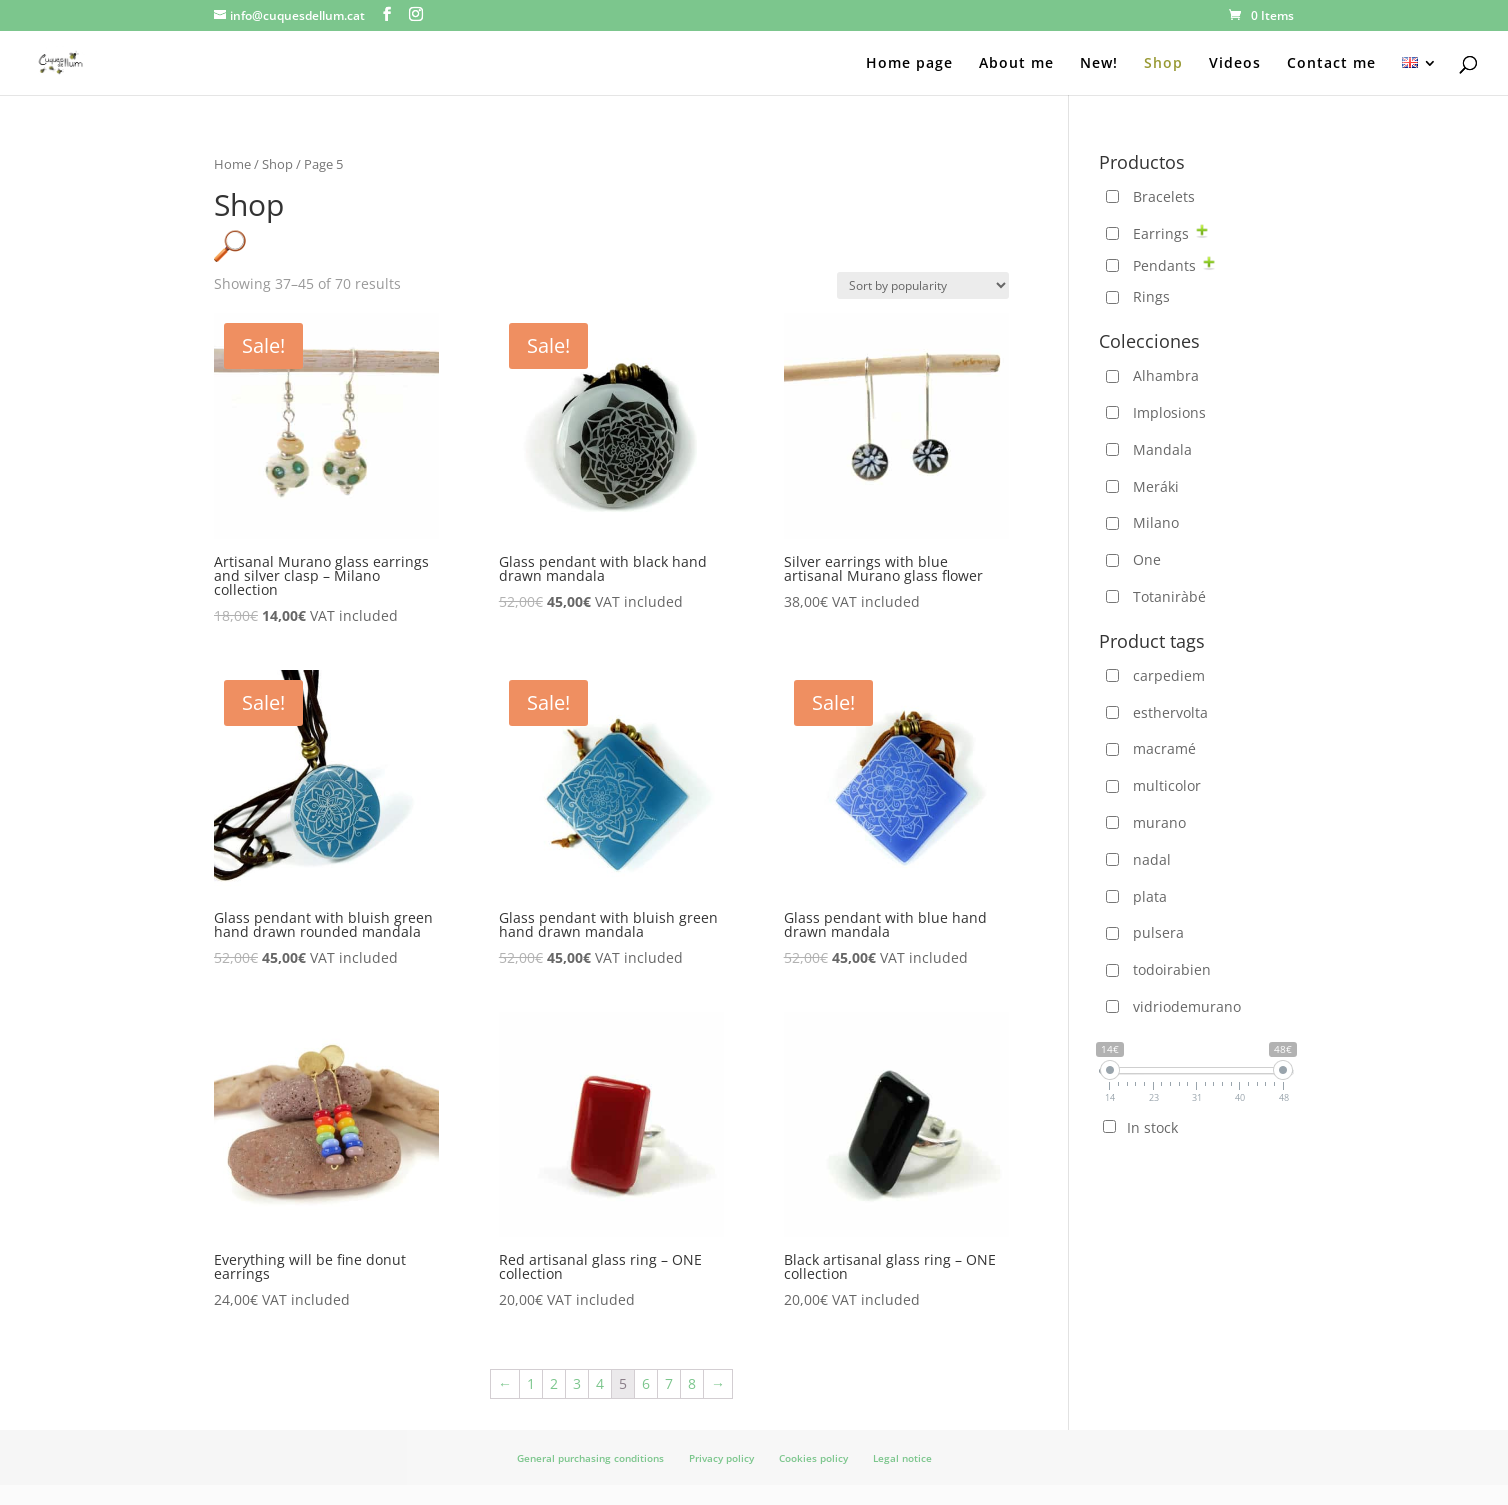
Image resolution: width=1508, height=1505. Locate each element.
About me (1016, 64)
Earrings (1161, 233)
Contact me (1331, 64)
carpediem (1169, 675)
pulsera (1158, 932)
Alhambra (1166, 375)
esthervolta (1170, 712)
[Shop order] (923, 285)
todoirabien (1172, 969)
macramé (1164, 748)
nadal (1152, 859)
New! (1099, 64)
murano (1159, 822)
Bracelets (1164, 196)
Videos (1235, 64)
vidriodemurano (1187, 1006)
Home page (909, 64)
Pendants (1164, 265)
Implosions (1169, 412)
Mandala (1162, 449)
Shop (1163, 64)
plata (1150, 896)
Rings (1151, 296)
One (1147, 559)
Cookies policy (813, 1458)
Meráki (1156, 486)
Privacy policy (721, 1458)
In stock (1152, 1127)
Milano (1156, 522)
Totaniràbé (1169, 596)
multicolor (1167, 785)
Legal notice (902, 1458)
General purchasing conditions (590, 1458)
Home (232, 164)
